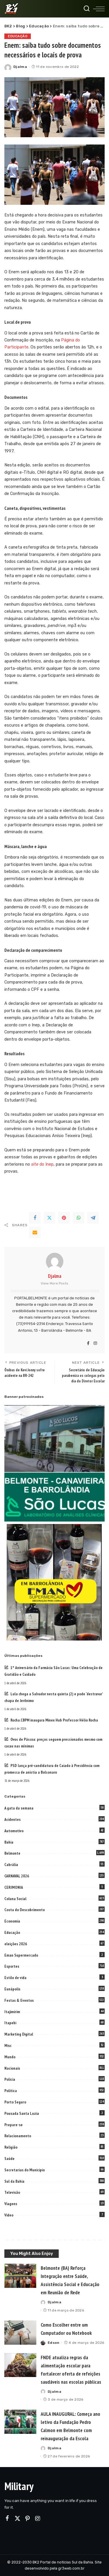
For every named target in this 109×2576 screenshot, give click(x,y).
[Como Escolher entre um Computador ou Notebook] (20, 2332)
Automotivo (14, 1830)
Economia (12, 1921)
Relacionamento (17, 2135)
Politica (10, 2090)
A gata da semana (18, 1808)
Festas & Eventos (19, 2000)
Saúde (9, 2158)
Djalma (20, 67)
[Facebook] (35, 1218)
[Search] (86, 8)
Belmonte (12, 1853)
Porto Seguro (15, 2102)
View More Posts (54, 1283)
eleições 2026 (15, 1943)
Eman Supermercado (21, 1955)
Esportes (11, 1966)
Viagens (10, 2203)
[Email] (35, 1232)
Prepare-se (13, 2124)
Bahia (8, 1842)
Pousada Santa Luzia (21, 2113)
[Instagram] (95, 1343)
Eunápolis (12, 1989)
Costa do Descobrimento (24, 1909)
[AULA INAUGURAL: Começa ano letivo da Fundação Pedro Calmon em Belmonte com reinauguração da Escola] (20, 2422)
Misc (8, 2045)
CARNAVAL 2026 (16, 1876)
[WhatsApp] (78, 1218)
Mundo (9, 2056)
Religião (10, 2147)
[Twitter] (49, 1218)
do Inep (42, 1164)
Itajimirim (12, 2011)
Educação (17, 36)
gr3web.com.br (71, 2568)
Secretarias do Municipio (24, 2169)
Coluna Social (15, 1898)
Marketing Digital (18, 2034)
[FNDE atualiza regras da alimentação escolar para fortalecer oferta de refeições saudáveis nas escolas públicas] (20, 2365)
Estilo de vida (15, 1977)
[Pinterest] (64, 1218)
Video (8, 2215)
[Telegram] (93, 1218)
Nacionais (12, 2068)
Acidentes (12, 1819)
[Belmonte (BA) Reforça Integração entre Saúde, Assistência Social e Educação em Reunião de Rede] (20, 2276)
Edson (54, 2343)
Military (18, 2486)
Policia (9, 2079)
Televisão (12, 2192)
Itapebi (10, 2022)
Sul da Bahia (14, 2181)
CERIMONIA (13, 1887)
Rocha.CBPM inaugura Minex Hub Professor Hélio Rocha (54, 1720)
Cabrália (11, 1864)
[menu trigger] (99, 8)
